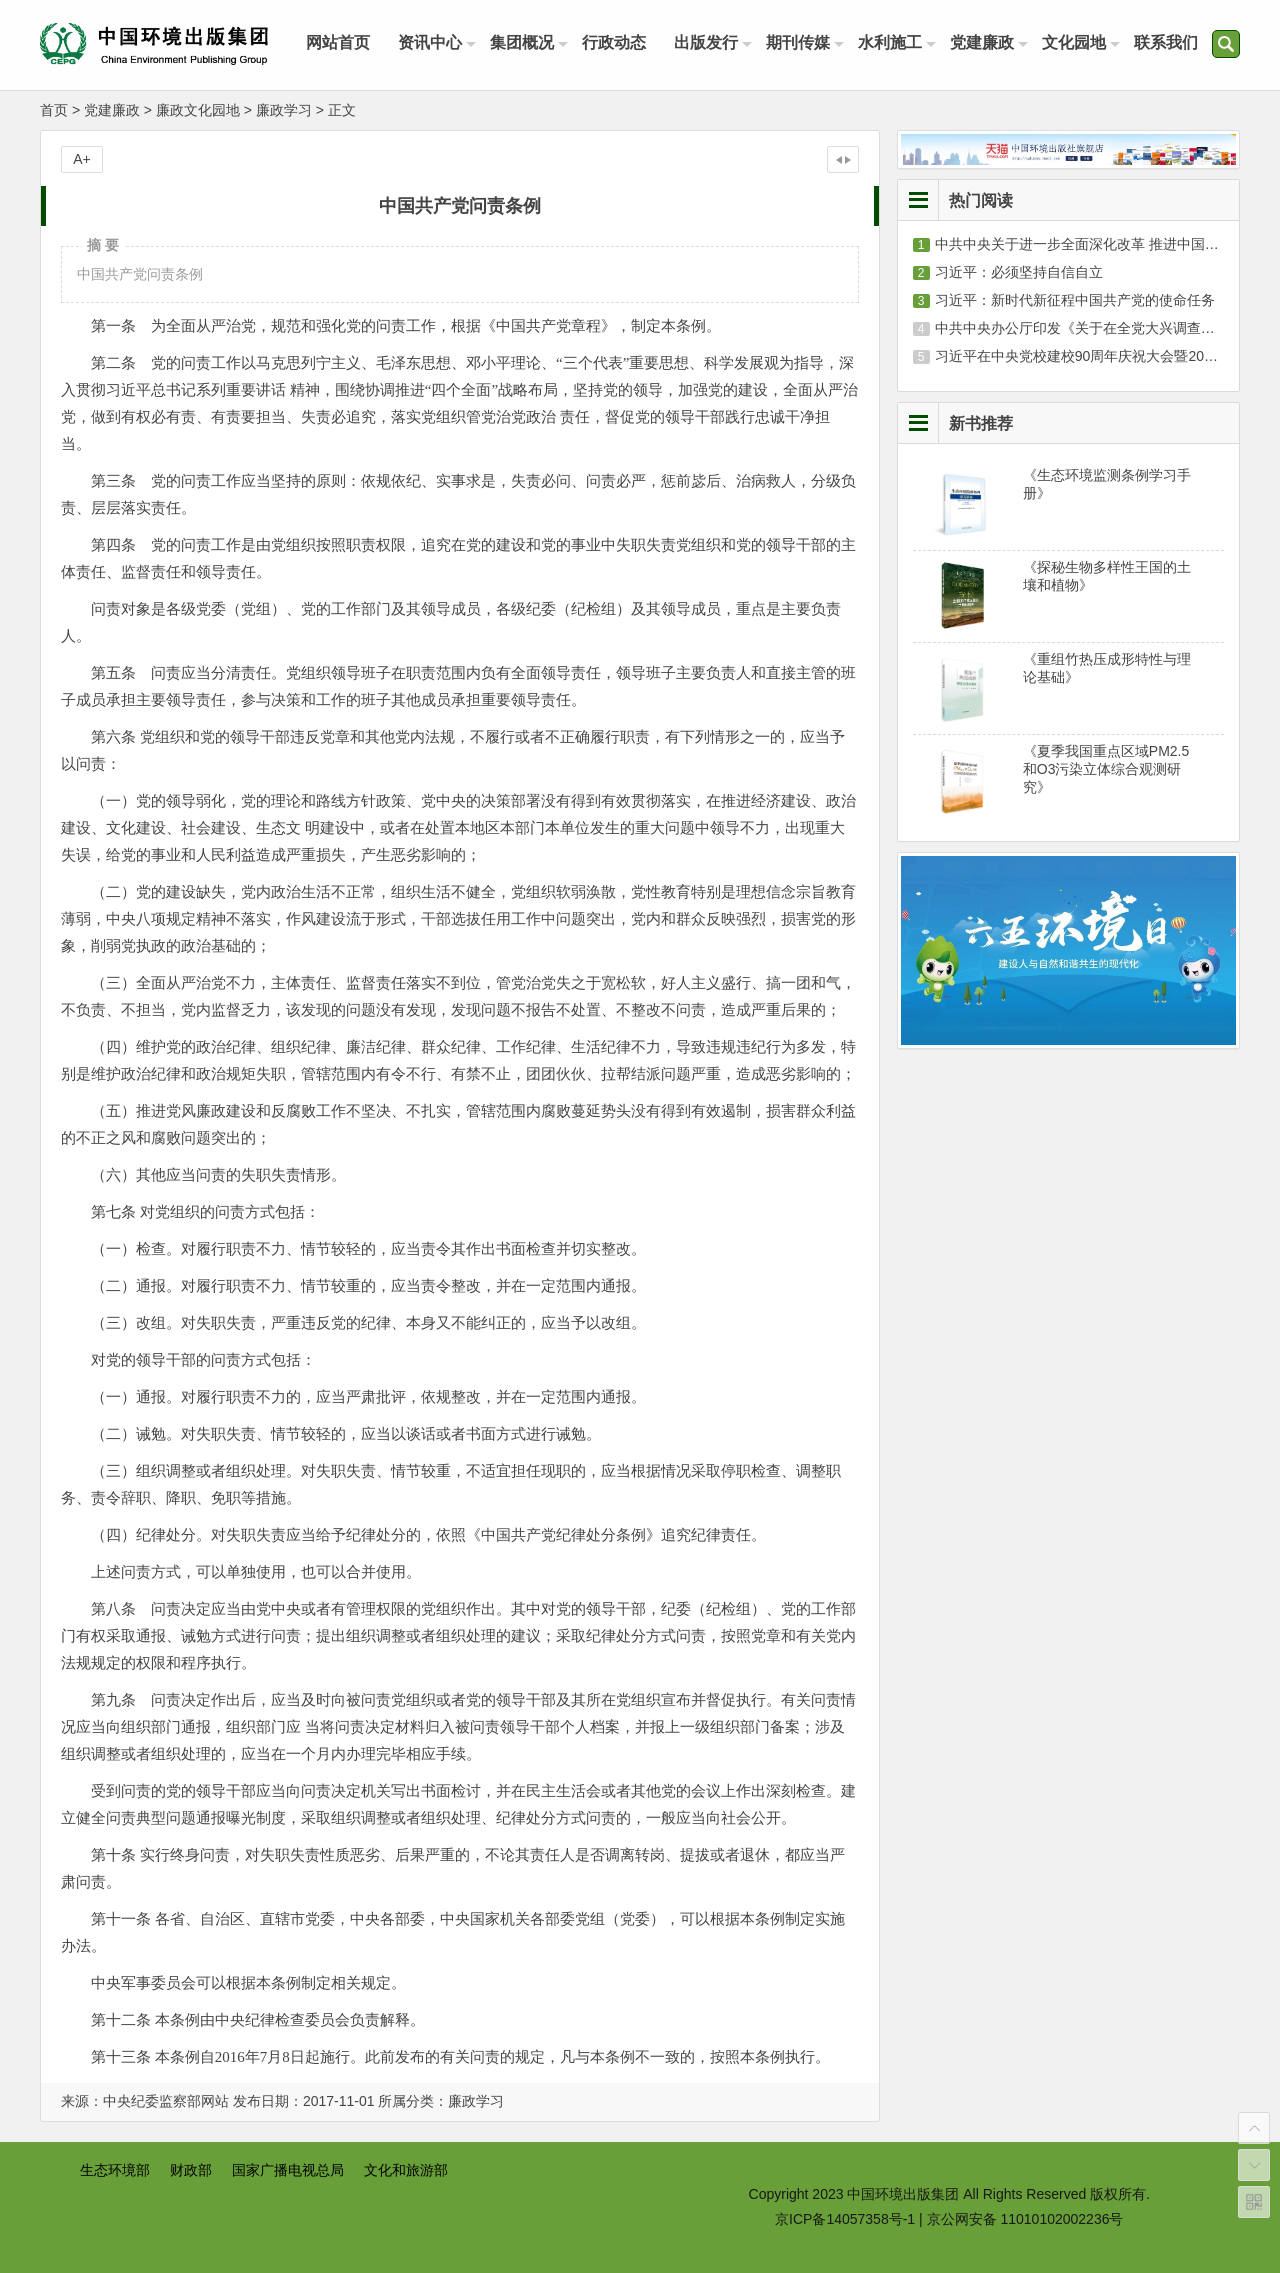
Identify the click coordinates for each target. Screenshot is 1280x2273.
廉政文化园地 (198, 110)
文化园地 (1074, 42)
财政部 (191, 2170)
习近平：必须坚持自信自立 (1019, 272)
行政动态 (614, 42)
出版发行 (706, 42)
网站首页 (338, 42)
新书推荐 (981, 423)
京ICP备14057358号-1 (845, 2219)
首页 (54, 110)
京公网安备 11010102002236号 (1025, 2219)
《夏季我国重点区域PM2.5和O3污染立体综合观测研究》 (1106, 769)
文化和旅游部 (406, 2170)
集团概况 (522, 42)
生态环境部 (115, 2170)
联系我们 (1166, 42)
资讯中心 (430, 42)
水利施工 (890, 42)
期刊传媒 (798, 42)
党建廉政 (982, 42)
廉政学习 (284, 110)
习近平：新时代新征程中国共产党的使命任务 (1075, 300)
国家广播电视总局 (288, 2170)
